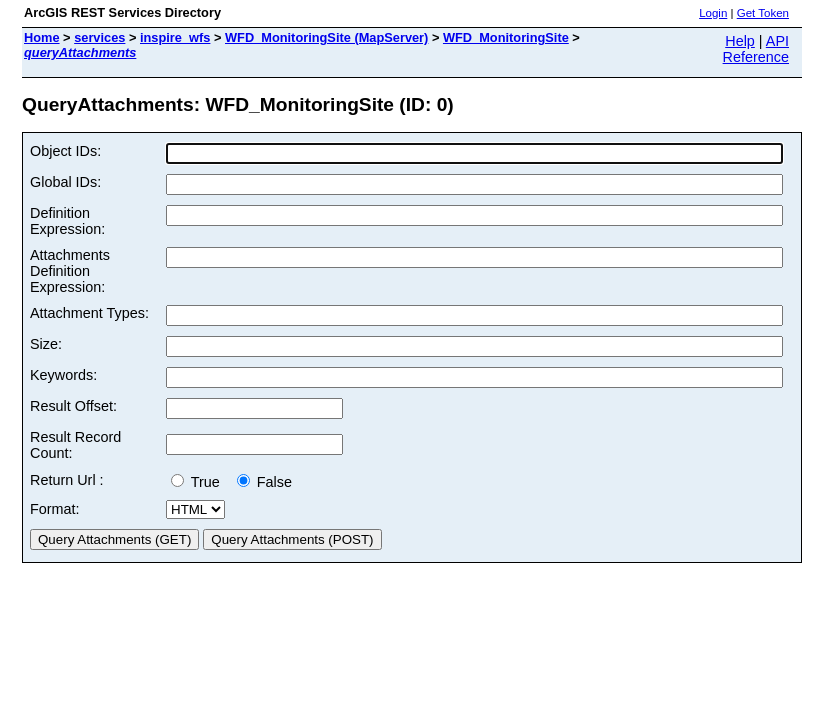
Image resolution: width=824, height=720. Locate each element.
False (264, 482)
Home (42, 37)
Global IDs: (65, 182)
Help (740, 41)
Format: (55, 509)
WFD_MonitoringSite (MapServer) (326, 37)
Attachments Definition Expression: (70, 271)
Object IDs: (65, 151)
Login (713, 13)
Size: (46, 344)
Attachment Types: (89, 313)
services (99, 37)
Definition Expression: (67, 221)
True (199, 482)
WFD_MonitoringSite (506, 37)
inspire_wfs (175, 37)
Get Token (763, 13)
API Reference (756, 49)
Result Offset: (73, 406)
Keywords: (63, 375)
